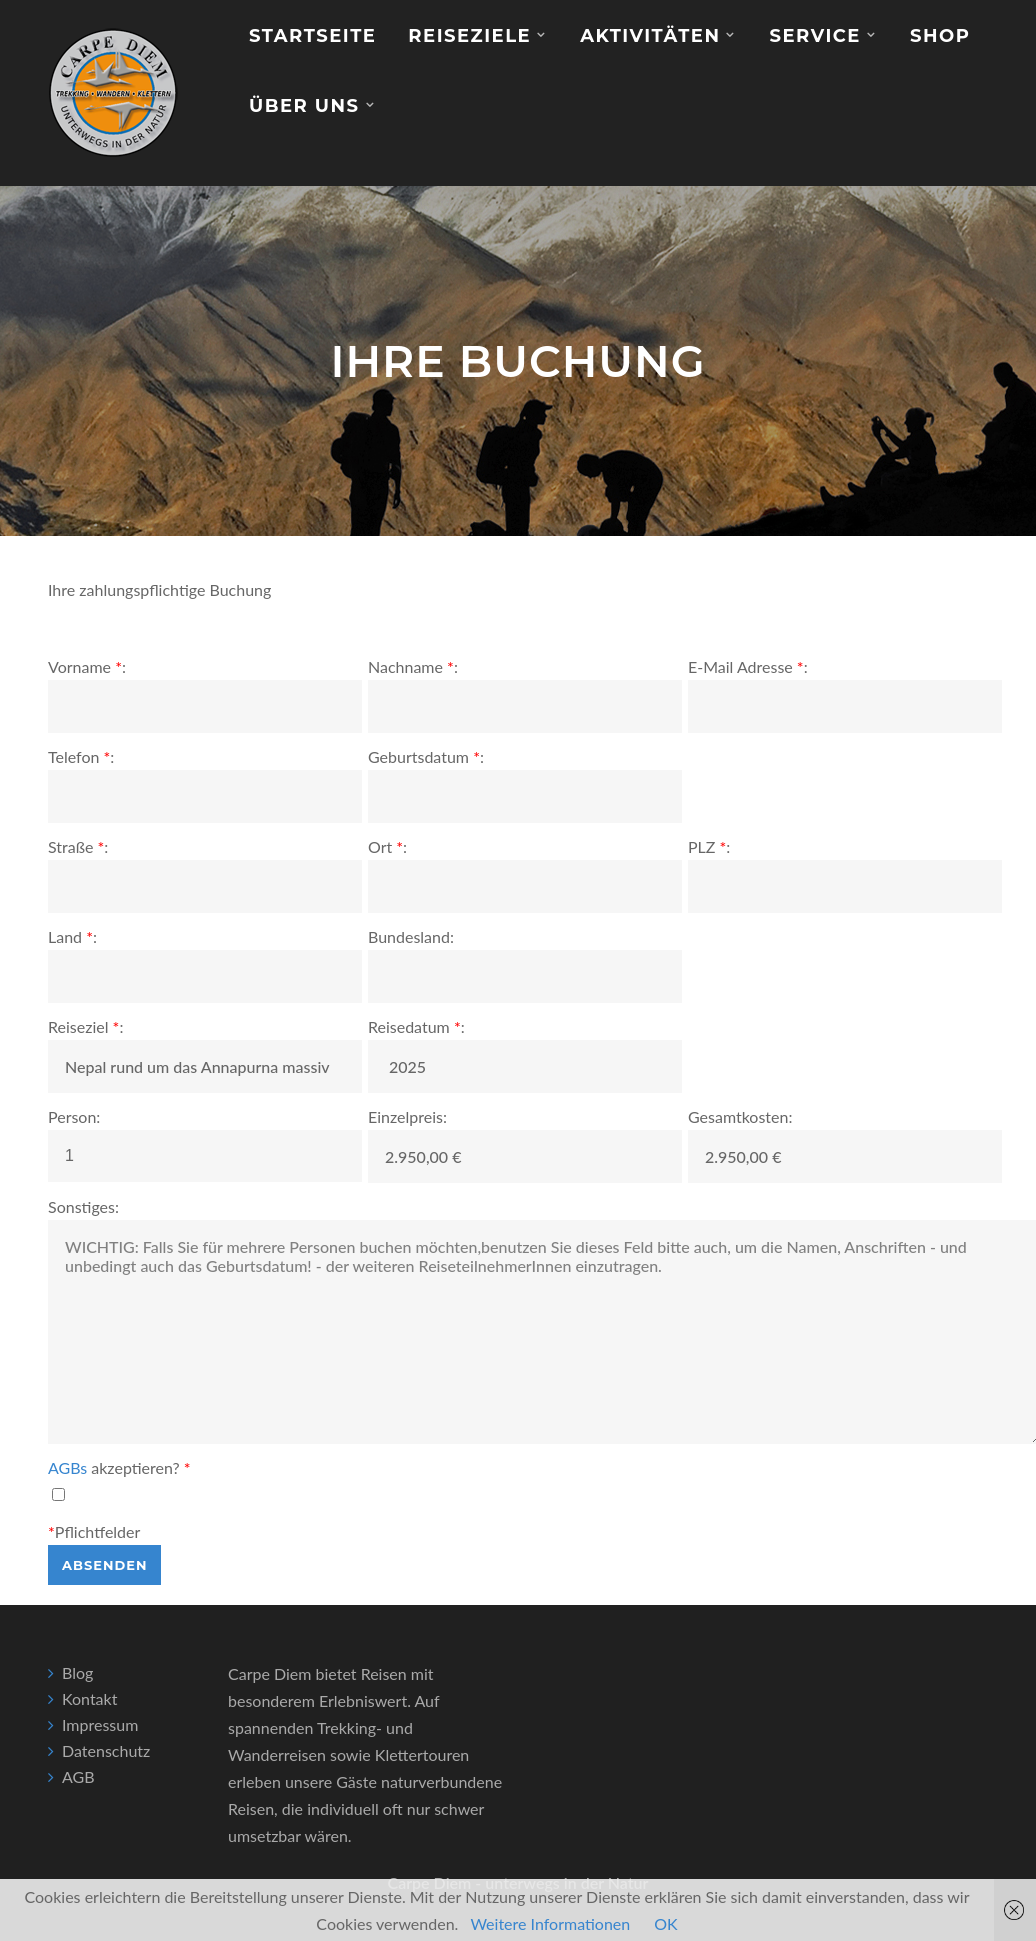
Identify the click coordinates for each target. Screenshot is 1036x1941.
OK (665, 1923)
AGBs (67, 1467)
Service (814, 36)
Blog (77, 1672)
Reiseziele (469, 36)
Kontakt (89, 1698)
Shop (940, 36)
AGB (78, 1776)
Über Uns (304, 106)
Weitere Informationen (550, 1923)
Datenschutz (106, 1750)
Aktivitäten (650, 36)
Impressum (100, 1724)
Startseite (312, 36)
